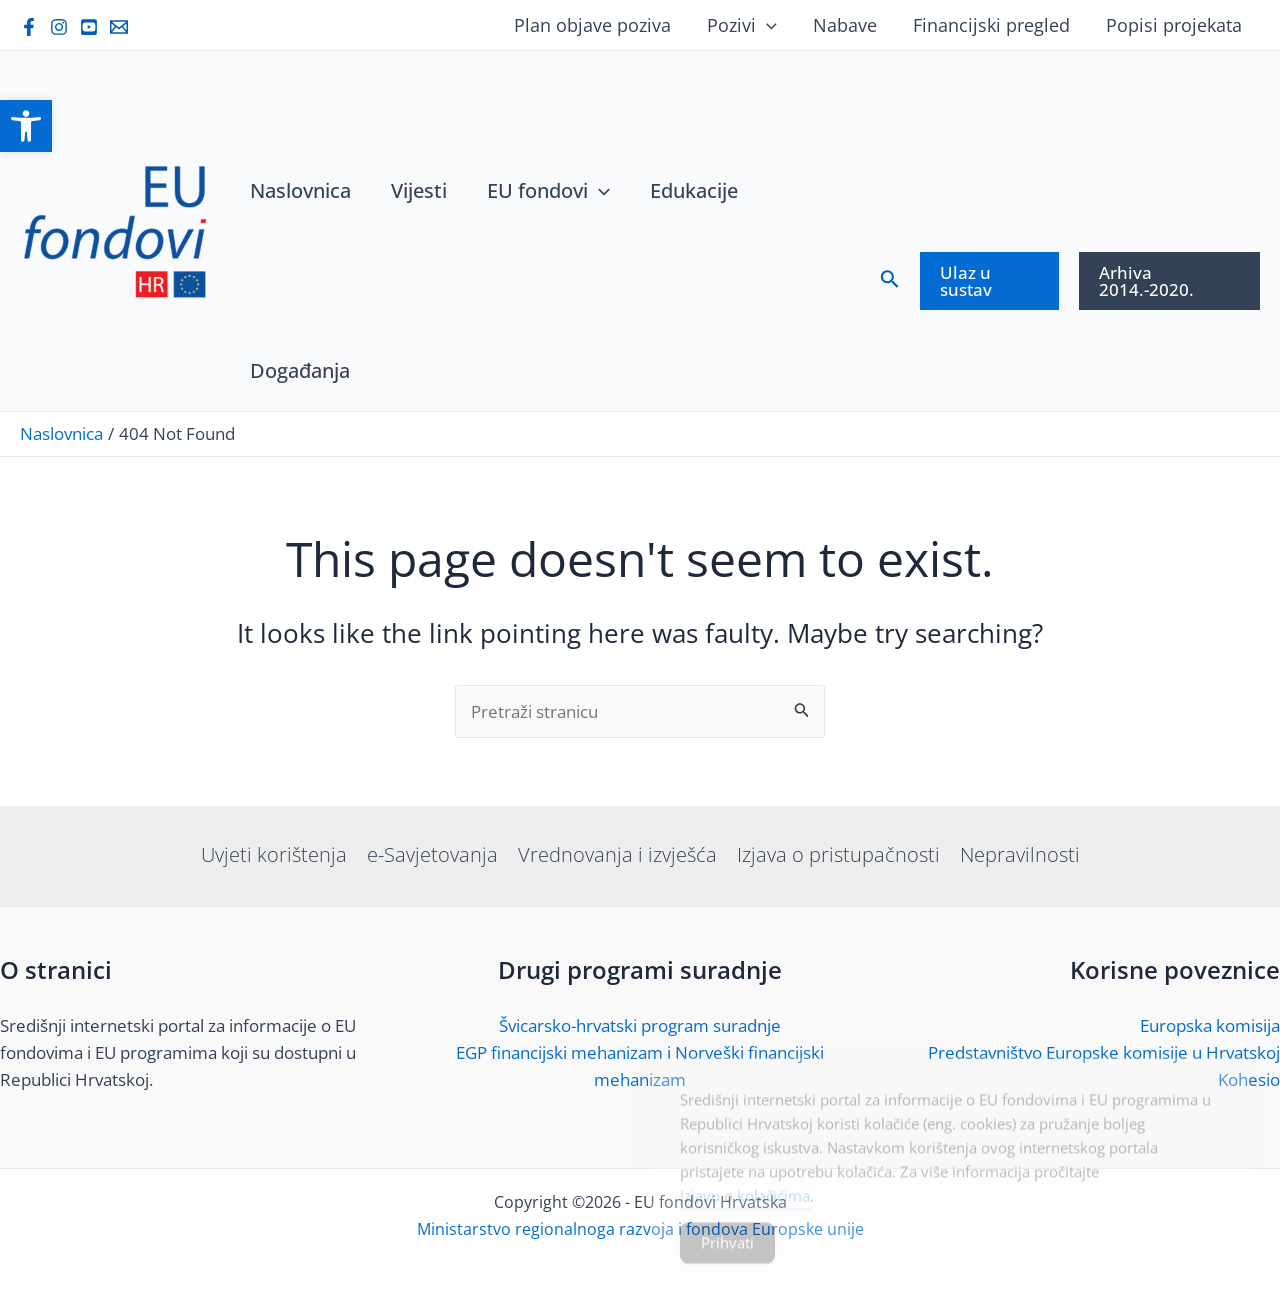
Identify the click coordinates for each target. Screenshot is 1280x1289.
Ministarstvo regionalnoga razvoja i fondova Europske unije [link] (640, 1229)
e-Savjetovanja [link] (432, 854)
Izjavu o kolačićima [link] (745, 1207)
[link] (26, 126)
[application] (766, 25)
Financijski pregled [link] (991, 25)
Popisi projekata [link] (1174, 25)
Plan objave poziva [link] (592, 25)
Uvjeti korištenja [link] (274, 854)
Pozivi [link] (742, 25)
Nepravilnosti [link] (1020, 854)
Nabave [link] (845, 25)
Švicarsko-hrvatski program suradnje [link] (640, 1025)
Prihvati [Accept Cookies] (727, 1254)
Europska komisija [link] (1210, 1025)
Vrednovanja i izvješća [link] (617, 854)
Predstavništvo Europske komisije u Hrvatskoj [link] (1104, 1052)
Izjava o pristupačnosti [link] (838, 854)
